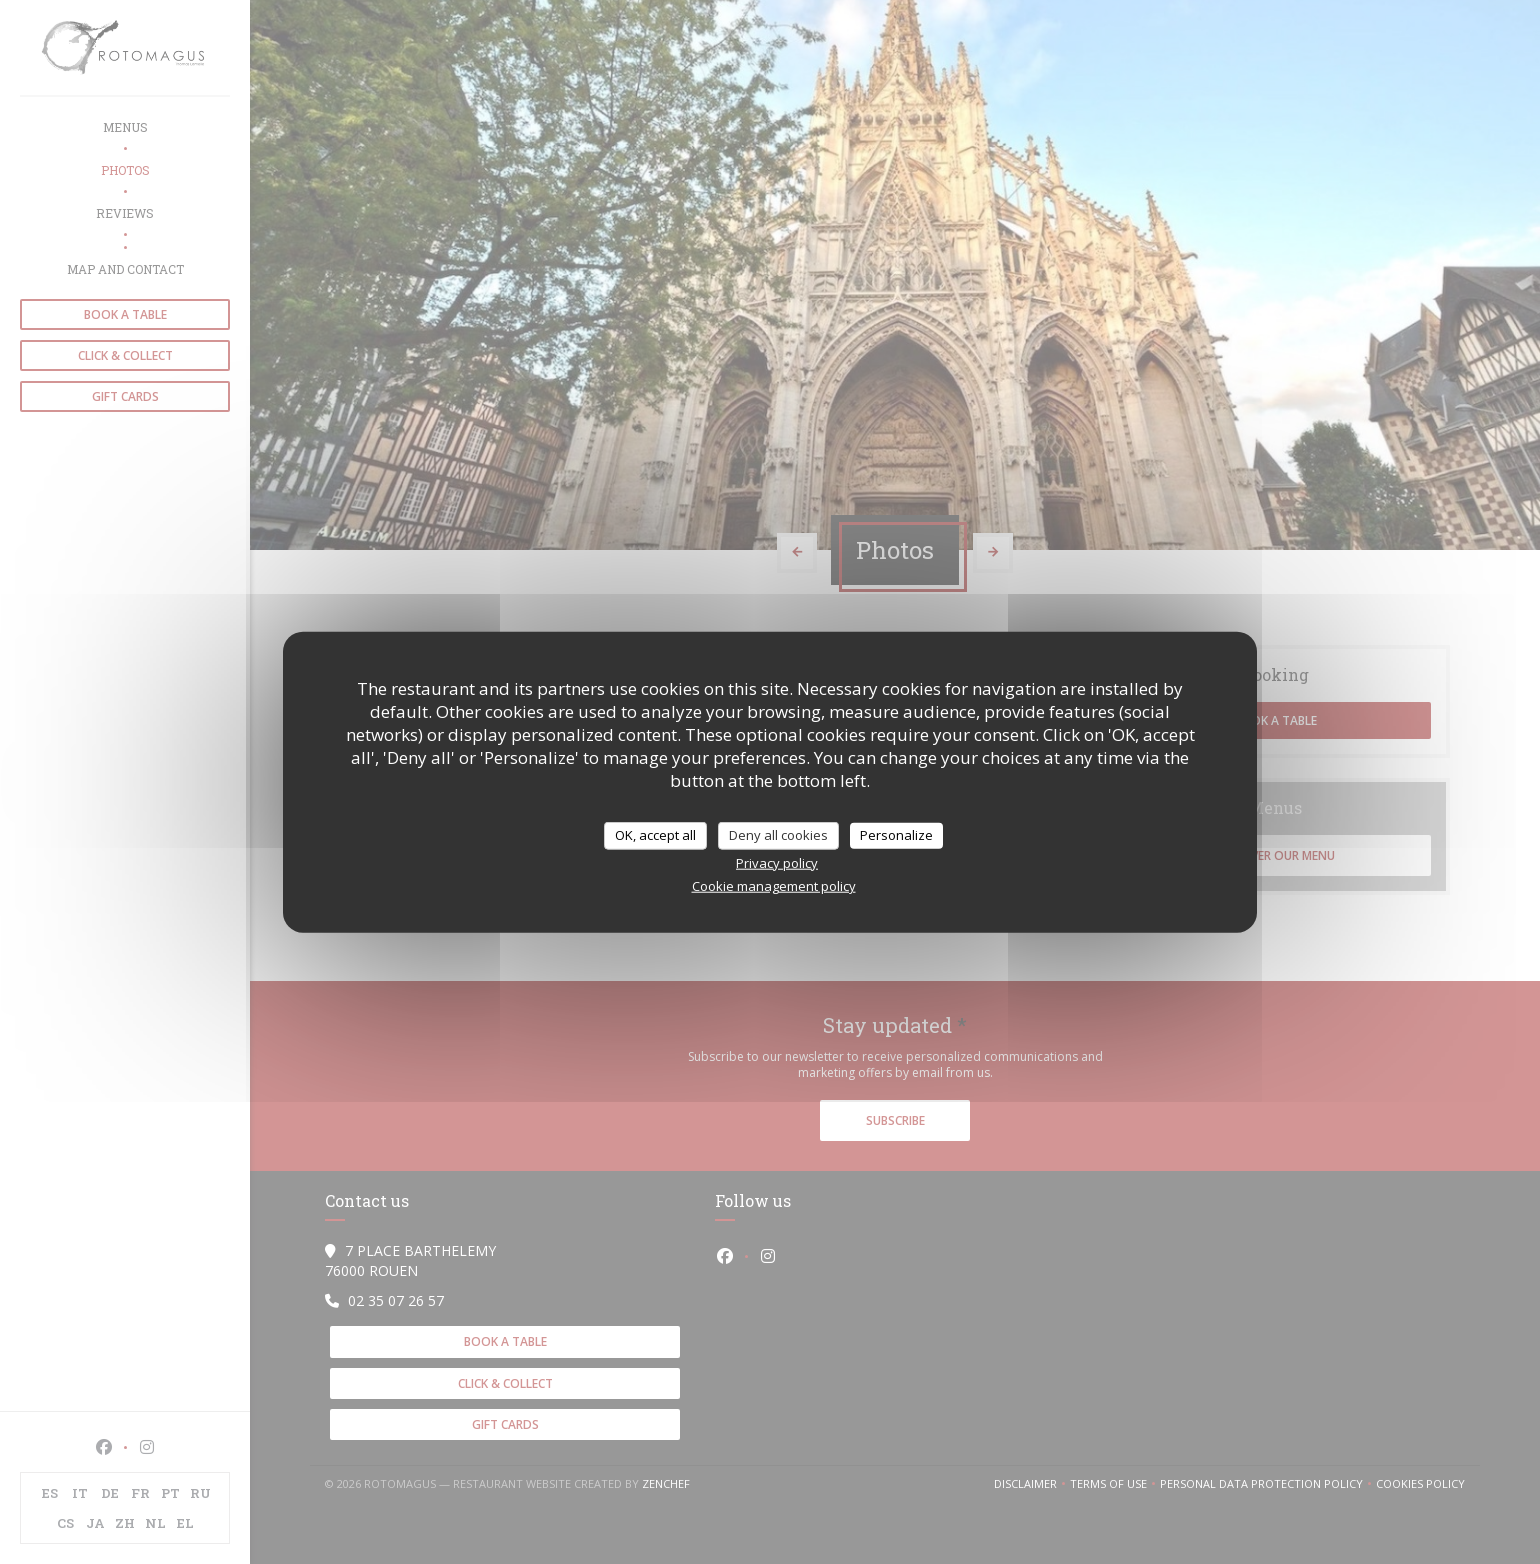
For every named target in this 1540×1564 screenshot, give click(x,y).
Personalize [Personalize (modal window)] (896, 835)
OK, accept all (655, 835)
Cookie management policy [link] (774, 885)
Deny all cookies (778, 835)
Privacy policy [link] (777, 862)
